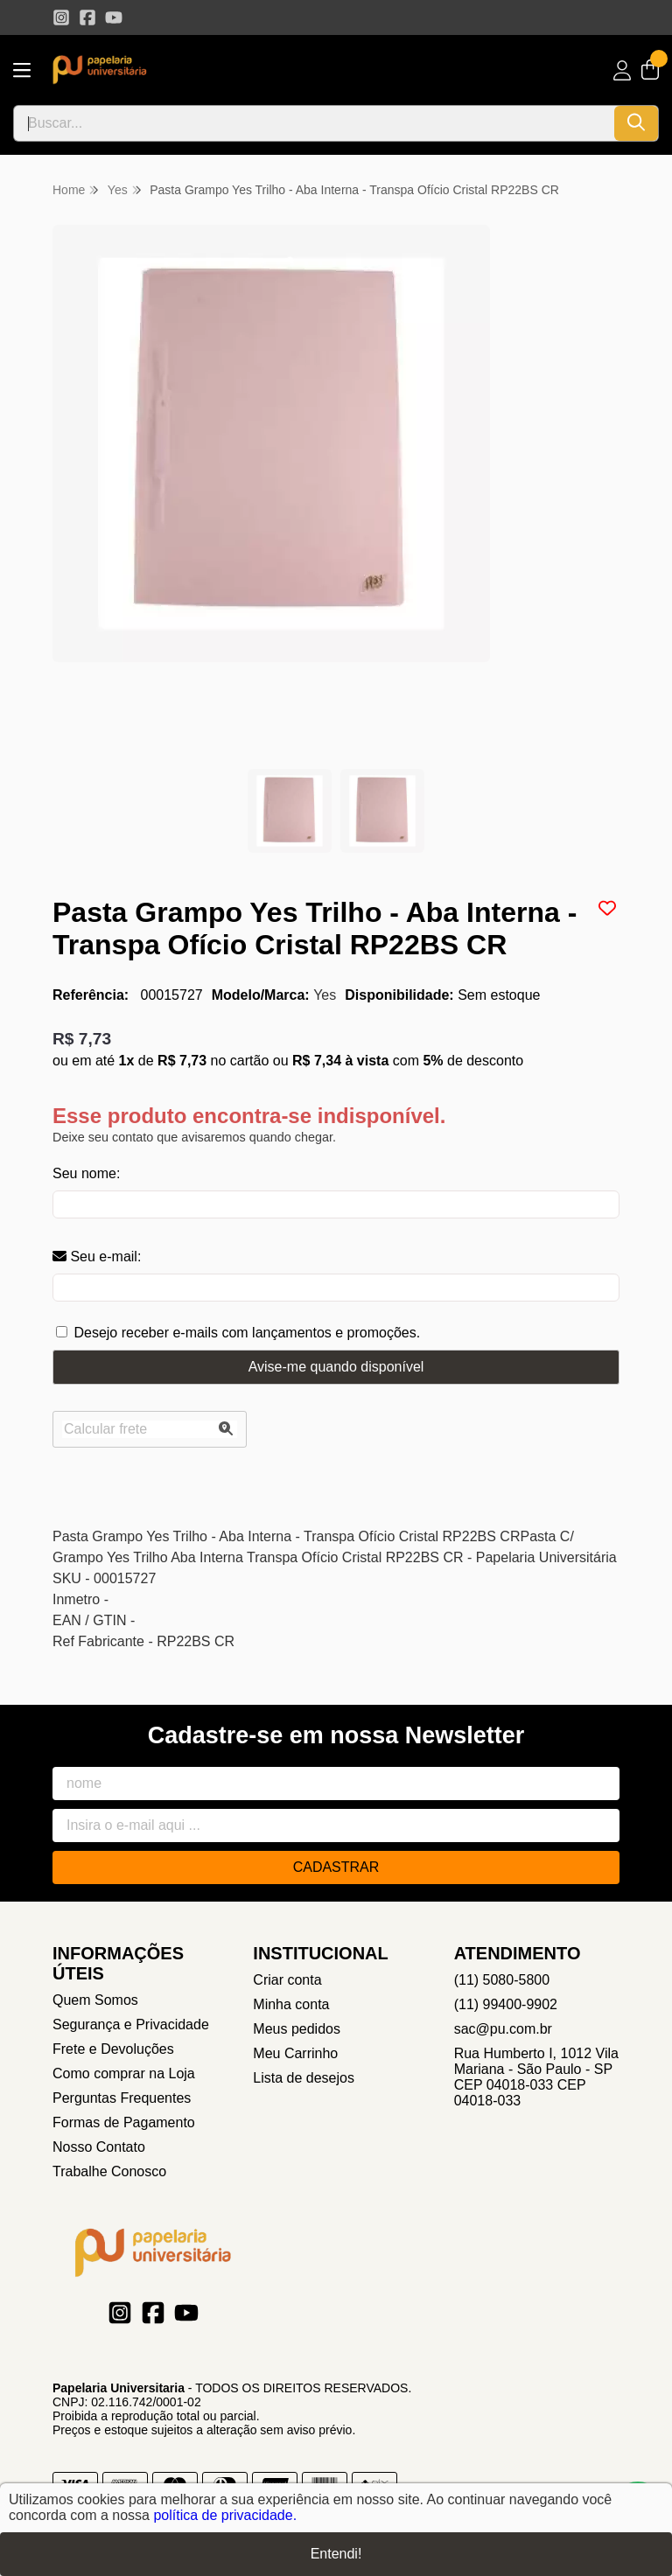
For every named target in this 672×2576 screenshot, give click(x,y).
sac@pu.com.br (503, 2028)
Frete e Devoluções (113, 2049)
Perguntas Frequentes (121, 2098)
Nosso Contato (98, 2147)
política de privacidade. (225, 2515)
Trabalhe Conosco (109, 2171)
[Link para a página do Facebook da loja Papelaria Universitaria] (87, 17)
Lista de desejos (303, 2077)
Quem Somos (95, 2000)
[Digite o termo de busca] (314, 123)
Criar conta (287, 1979)
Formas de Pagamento (123, 2122)
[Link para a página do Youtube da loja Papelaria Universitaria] (113, 17)
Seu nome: (86, 1173)
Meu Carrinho (295, 2053)
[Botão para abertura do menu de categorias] (22, 70)
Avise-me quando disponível (336, 1366)
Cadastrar (336, 1867)
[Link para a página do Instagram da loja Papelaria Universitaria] (61, 17)
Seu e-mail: (96, 1256)
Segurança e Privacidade (130, 2024)
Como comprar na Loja (123, 2073)
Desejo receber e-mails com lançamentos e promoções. (247, 1332)
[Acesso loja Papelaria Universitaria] (622, 70)
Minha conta (291, 2004)
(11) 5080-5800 (502, 1979)
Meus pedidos (296, 2028)
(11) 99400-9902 (505, 2004)
